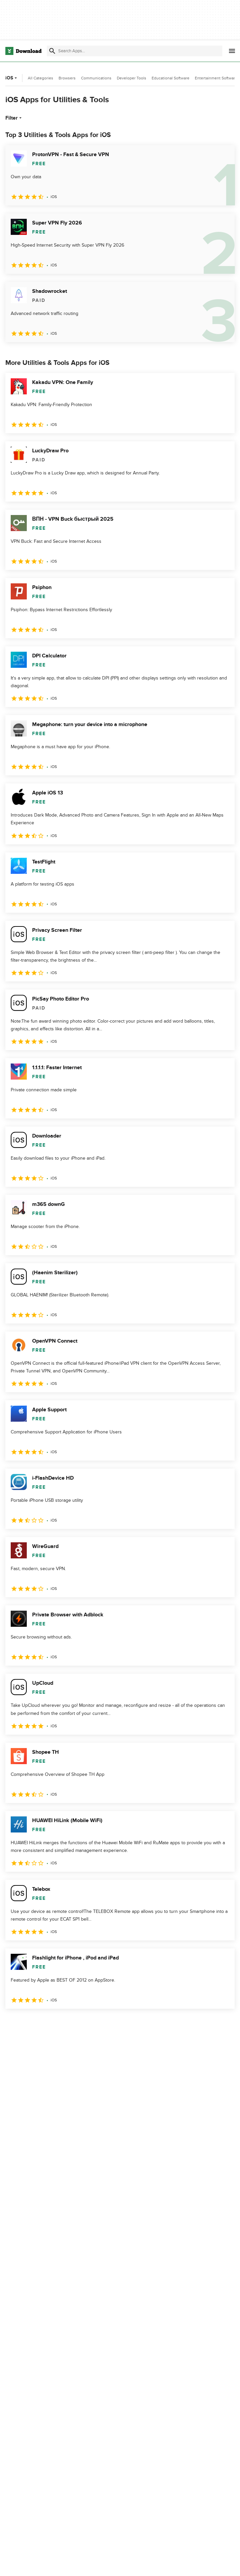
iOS (11, 78)
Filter (14, 118)
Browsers (67, 78)
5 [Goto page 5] (81, 2023)
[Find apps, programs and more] (134, 51)
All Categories (40, 78)
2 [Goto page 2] (29, 2023)
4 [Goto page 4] (64, 2023)
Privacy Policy (176, 2564)
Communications (96, 78)
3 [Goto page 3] (47, 2023)
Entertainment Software (216, 78)
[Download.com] (23, 51)
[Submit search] (52, 51)
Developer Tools (131, 78)
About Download (102, 2564)
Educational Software (170, 78)
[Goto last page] (222, 2023)
